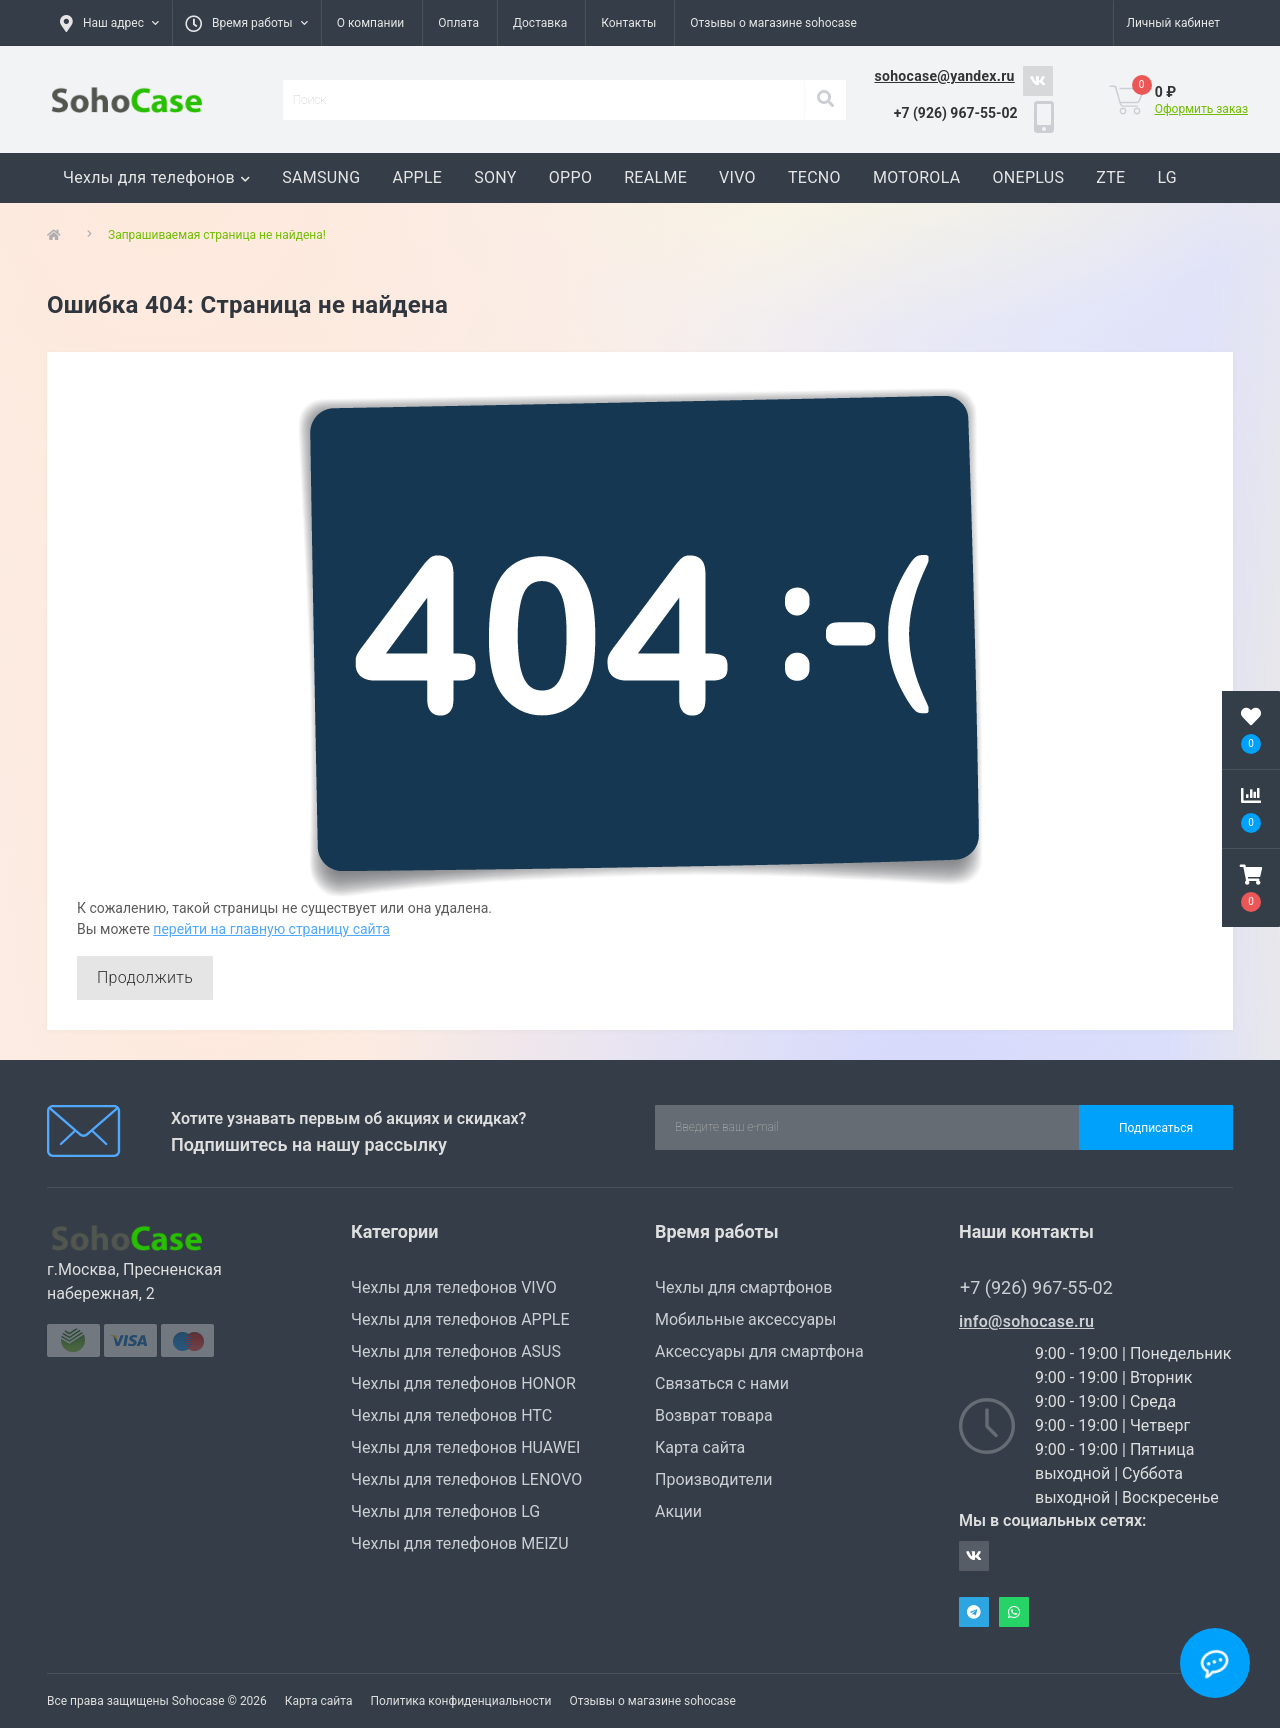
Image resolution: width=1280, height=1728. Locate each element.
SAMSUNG (321, 177)
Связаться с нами (722, 1383)
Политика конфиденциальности (460, 1701)
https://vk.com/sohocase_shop (1038, 81)
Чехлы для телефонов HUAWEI (465, 1447)
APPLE (417, 177)
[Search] (825, 100)
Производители (714, 1479)
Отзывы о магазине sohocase (773, 23)
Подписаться (1156, 1128)
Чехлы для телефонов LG (445, 1511)
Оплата (458, 23)
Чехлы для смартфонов (743, 1287)
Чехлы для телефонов (156, 177)
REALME (655, 177)
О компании (371, 23)
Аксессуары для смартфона (759, 1351)
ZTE (1110, 177)
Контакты (628, 23)
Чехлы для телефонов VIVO (454, 1287)
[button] (246, 23)
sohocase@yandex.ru (945, 76)
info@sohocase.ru (1026, 1321)
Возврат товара (714, 1415)
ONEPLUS (1028, 177)
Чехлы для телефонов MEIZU (460, 1543)
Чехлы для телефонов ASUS (456, 1351)
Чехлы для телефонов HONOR (463, 1383)
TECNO (814, 177)
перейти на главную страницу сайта (271, 929)
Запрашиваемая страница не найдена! (217, 235)
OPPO (570, 177)
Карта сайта (700, 1447)
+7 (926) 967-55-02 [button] (1036, 1287)
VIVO (737, 177)
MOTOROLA (917, 177)
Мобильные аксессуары (745, 1319)
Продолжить (145, 977)
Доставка (540, 23)
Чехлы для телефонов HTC (451, 1415)
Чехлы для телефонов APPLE (460, 1319)
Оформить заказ (1201, 109)
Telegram (974, 1612)
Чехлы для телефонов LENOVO (466, 1479)
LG (1167, 177)
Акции (678, 1511)
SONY (495, 177)
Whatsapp (1014, 1612)
